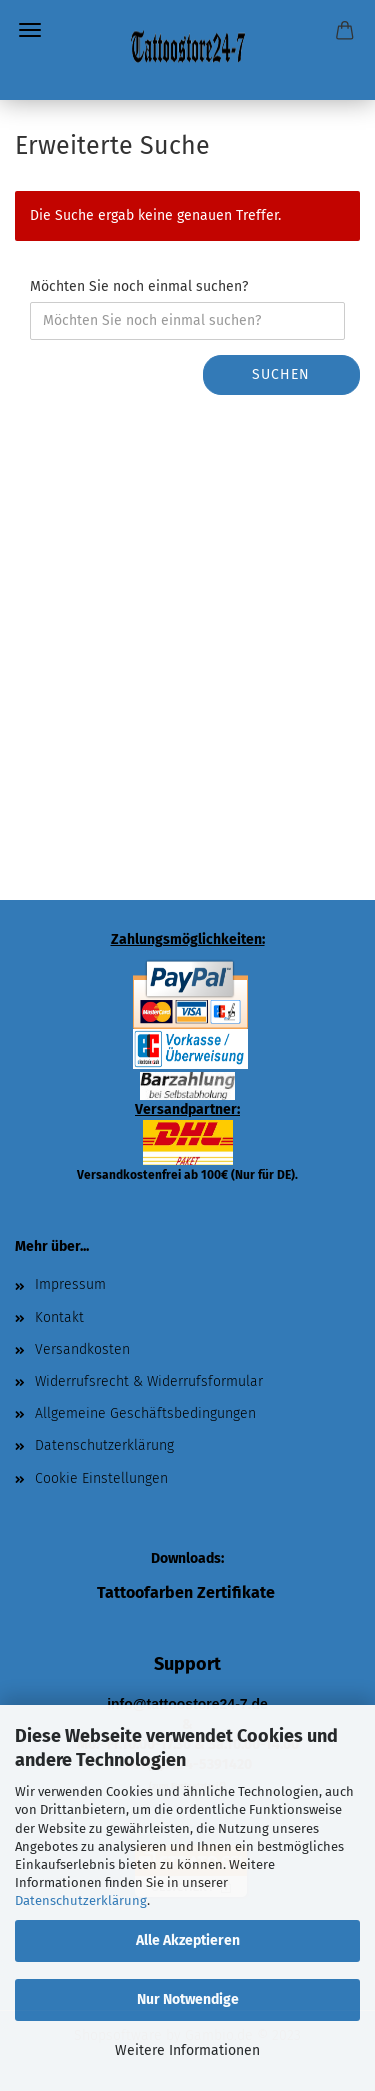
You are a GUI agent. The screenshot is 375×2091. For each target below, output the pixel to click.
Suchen (281, 374)
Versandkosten (82, 1349)
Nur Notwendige (188, 1999)
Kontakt (59, 1317)
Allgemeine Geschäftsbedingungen (145, 1413)
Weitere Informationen (187, 2050)
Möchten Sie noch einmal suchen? (139, 286)
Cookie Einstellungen (101, 1478)
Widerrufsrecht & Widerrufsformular (149, 1381)
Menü (30, 30)
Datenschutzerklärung (81, 1900)
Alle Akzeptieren (188, 1940)
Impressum (70, 1284)
